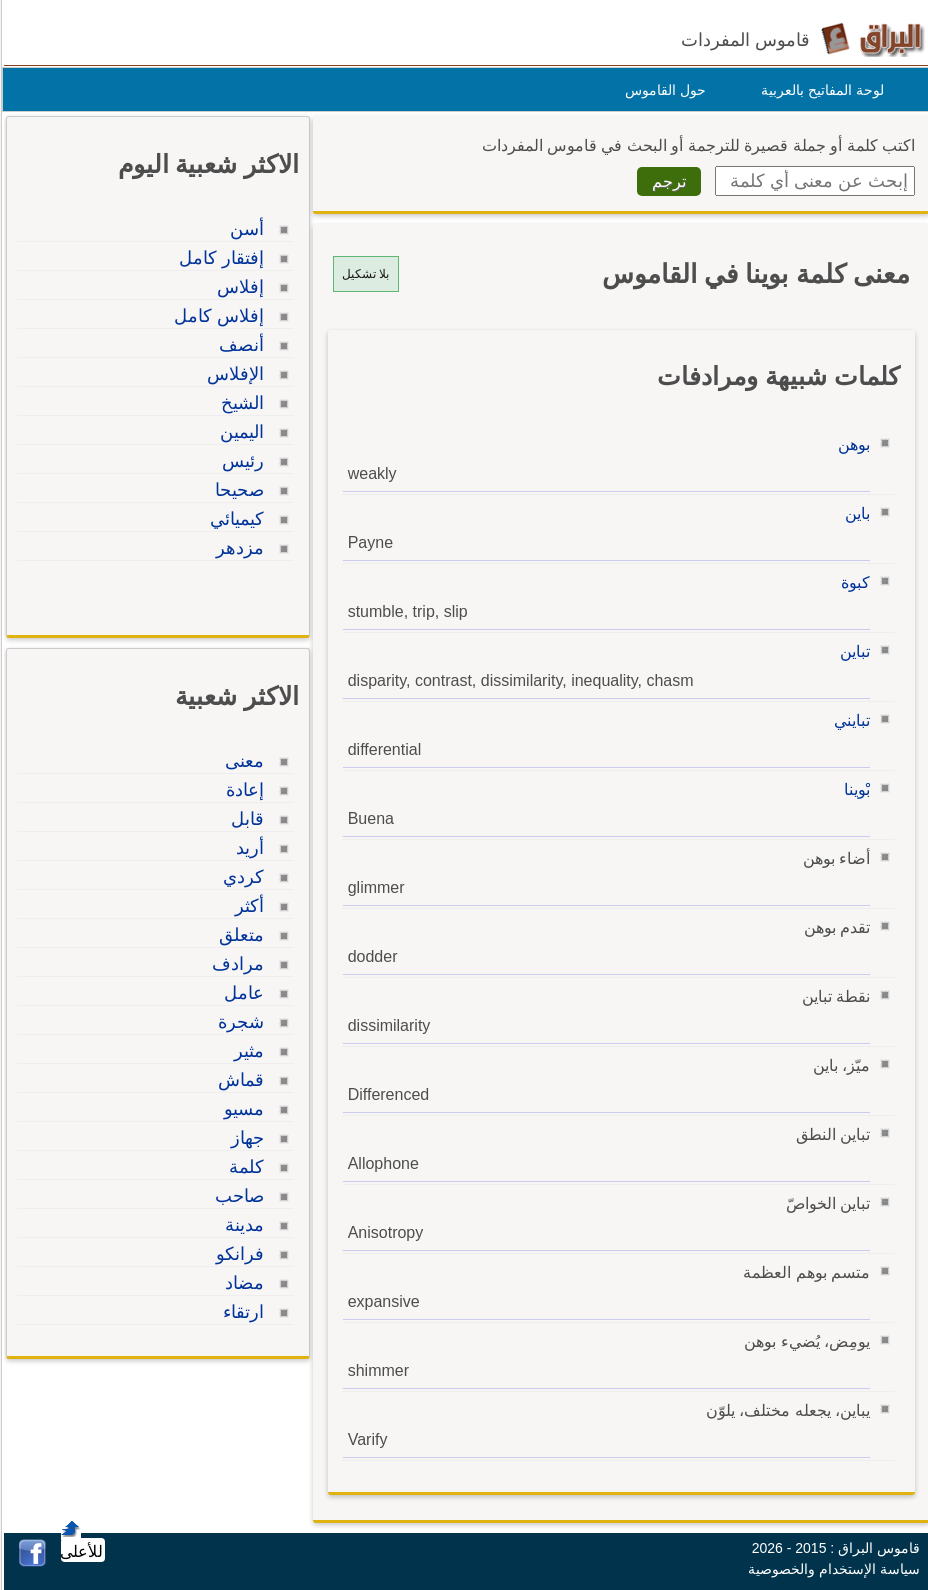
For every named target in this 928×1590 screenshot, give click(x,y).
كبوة (852, 582)
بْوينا (854, 789)
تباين (852, 651)
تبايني (849, 720)
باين (854, 513)
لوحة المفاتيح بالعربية (819, 90)
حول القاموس (662, 90)
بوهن (851, 444)
